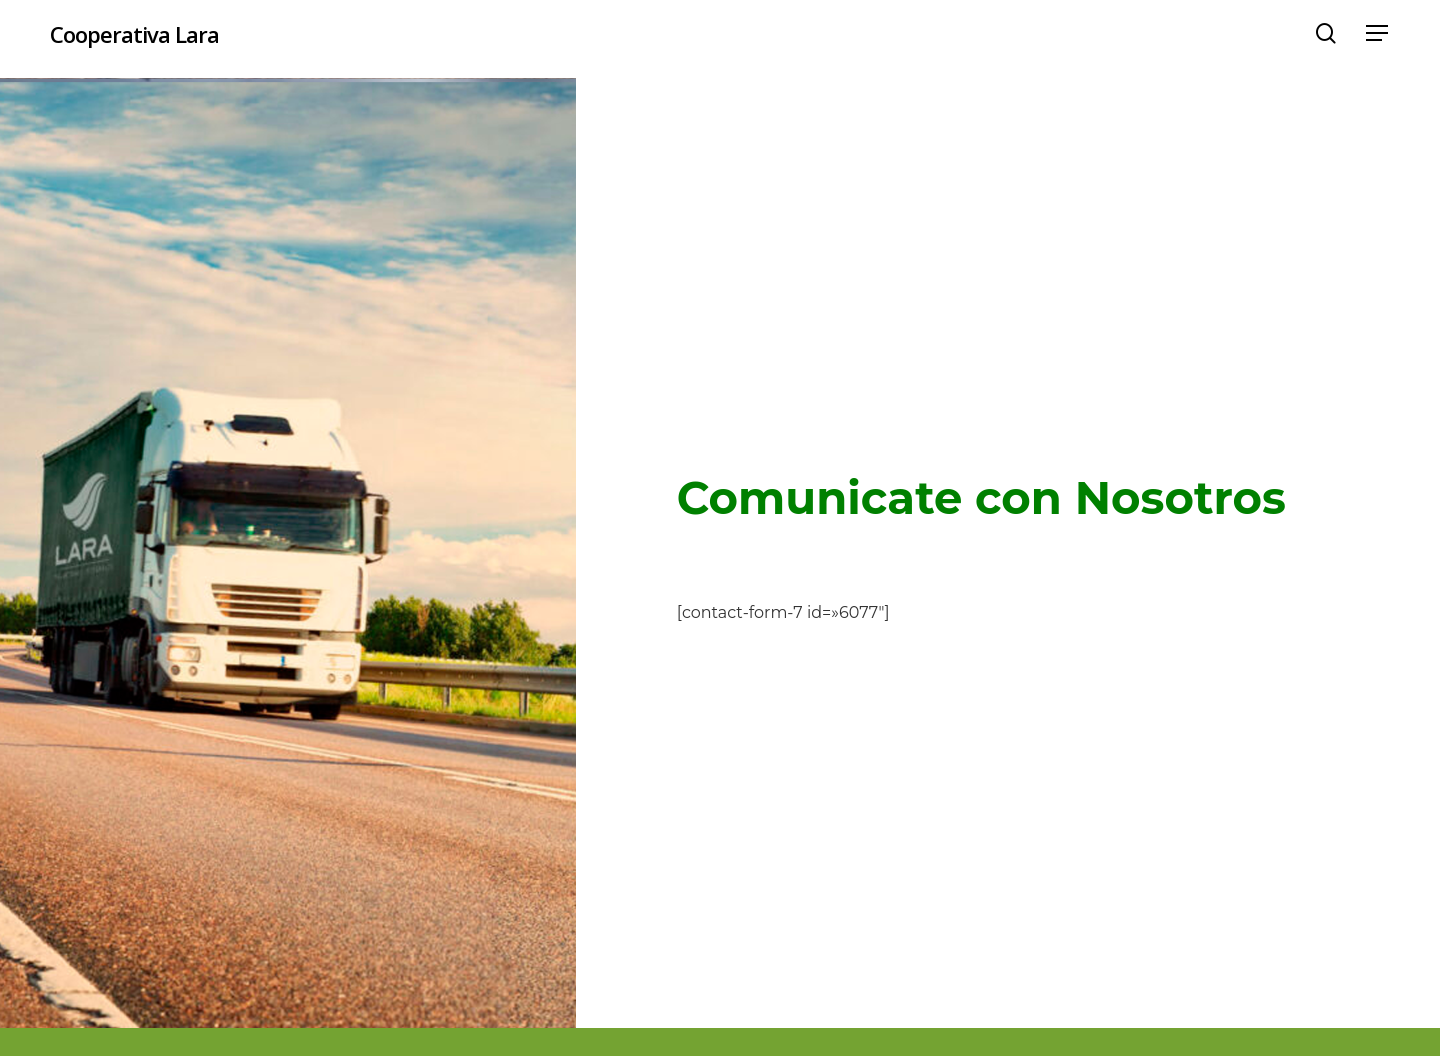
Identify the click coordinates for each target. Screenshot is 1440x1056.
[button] (1378, 39)
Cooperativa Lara (134, 39)
